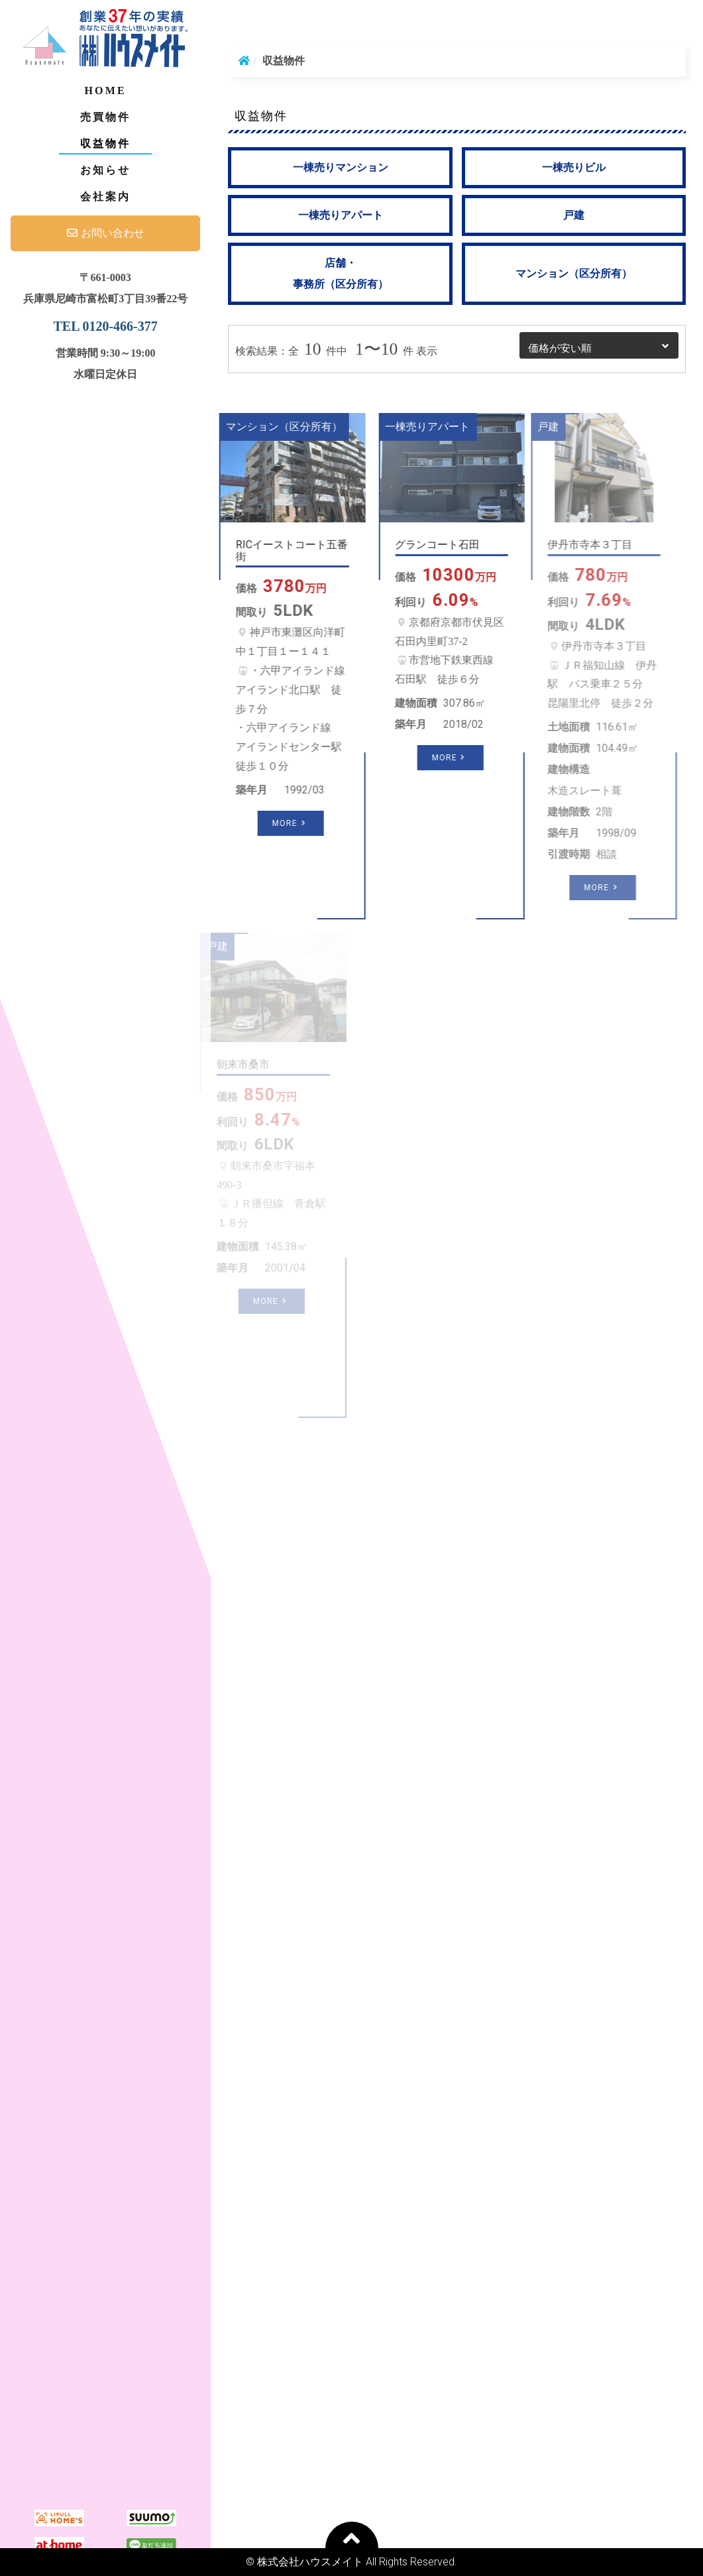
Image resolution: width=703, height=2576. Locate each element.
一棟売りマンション (340, 167)
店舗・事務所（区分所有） (340, 273)
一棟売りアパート (340, 215)
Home (105, 90)
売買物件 (105, 117)
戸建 (573, 215)
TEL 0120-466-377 (106, 326)
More (269, 823)
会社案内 (105, 196)
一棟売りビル (574, 167)
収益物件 (105, 143)
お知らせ (105, 170)
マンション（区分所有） (573, 273)
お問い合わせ (105, 233)
